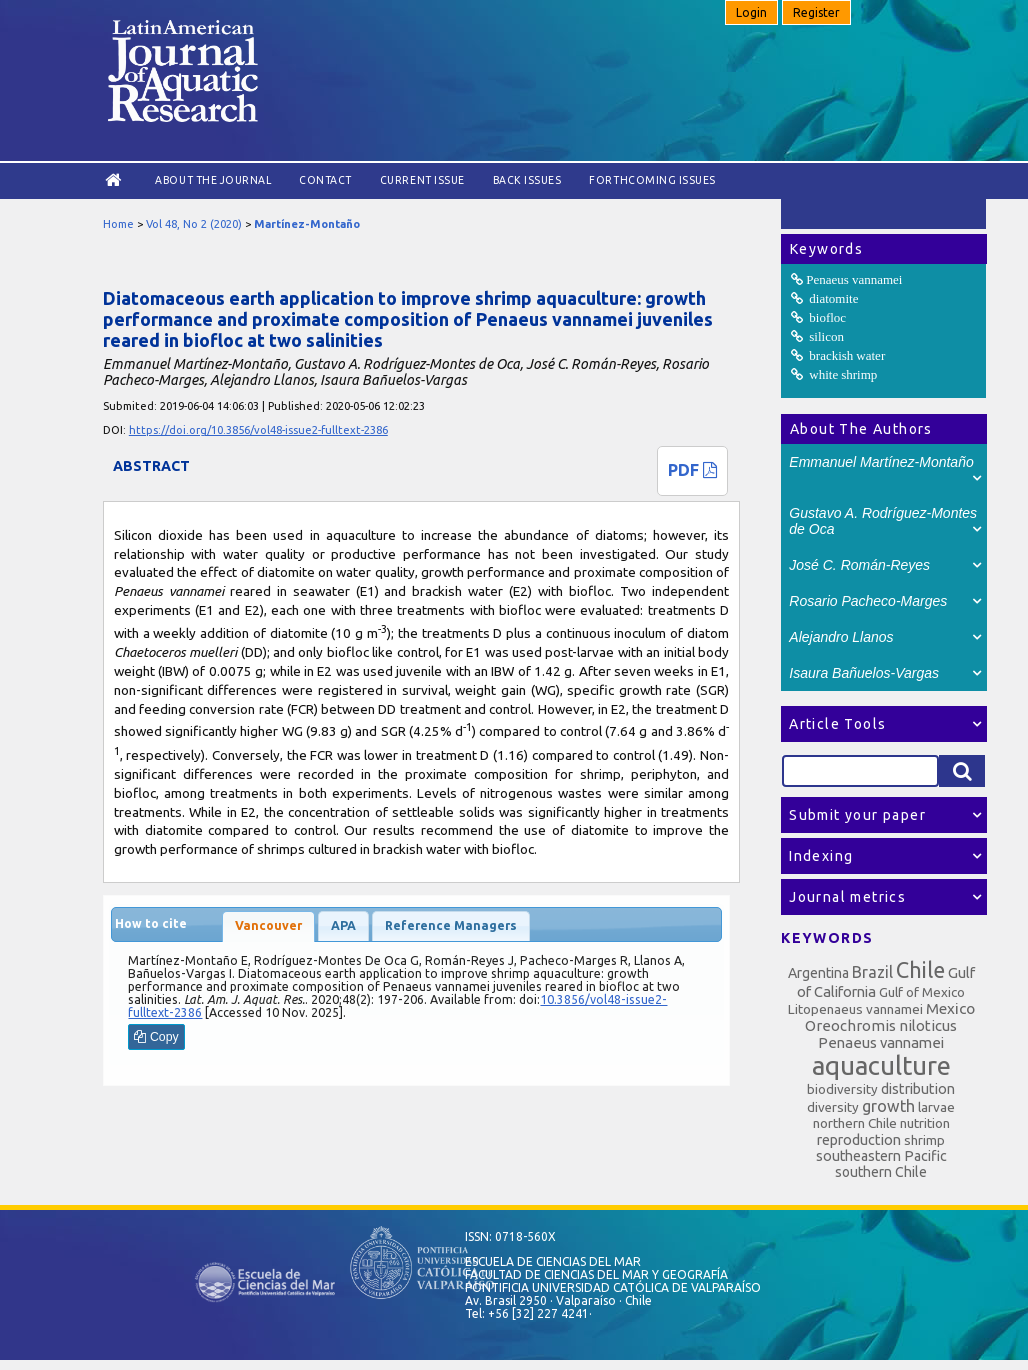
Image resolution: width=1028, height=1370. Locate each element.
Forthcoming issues (652, 180)
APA (343, 925)
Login (751, 12)
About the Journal (213, 180)
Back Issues (527, 180)
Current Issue (422, 180)
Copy (156, 1037)
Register (816, 12)
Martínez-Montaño (307, 224)
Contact (325, 180)
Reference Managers (451, 925)
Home (118, 224)
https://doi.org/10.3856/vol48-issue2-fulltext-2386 (258, 430)
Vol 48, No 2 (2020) (194, 224)
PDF (692, 470)
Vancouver (268, 925)
